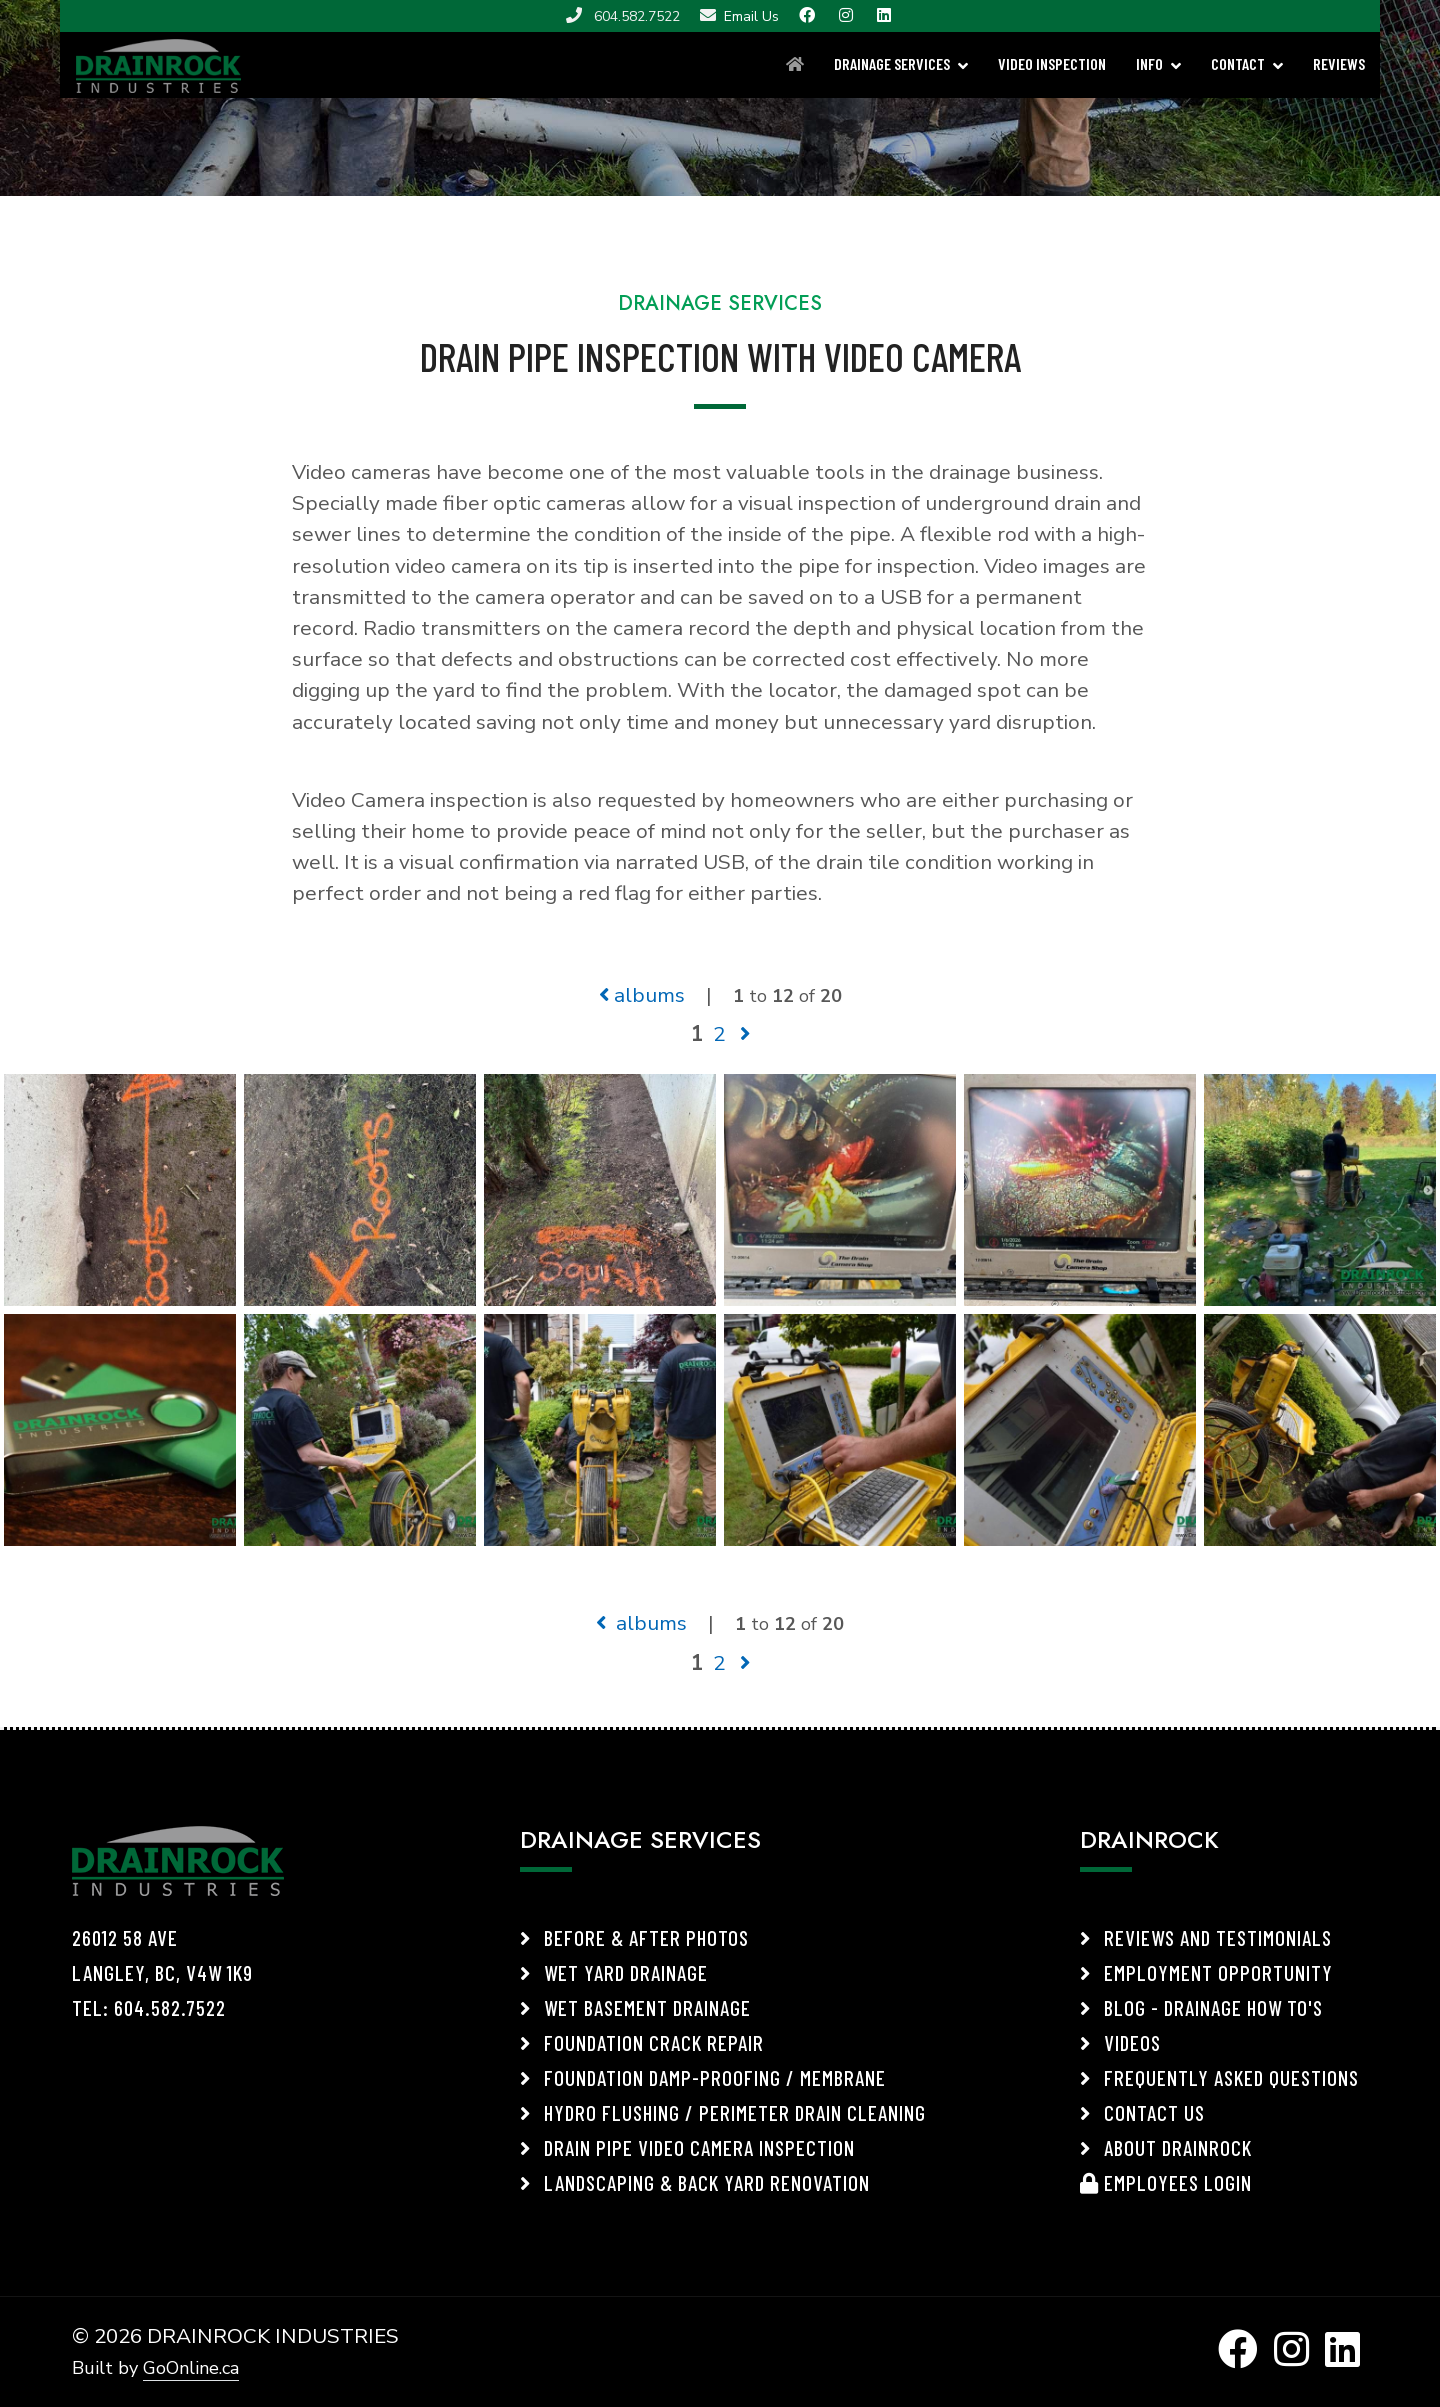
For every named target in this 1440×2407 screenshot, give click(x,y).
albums (642, 995)
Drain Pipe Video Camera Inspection (687, 2147)
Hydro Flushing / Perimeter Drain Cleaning (723, 2112)
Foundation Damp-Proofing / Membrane (703, 2077)
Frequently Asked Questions (1219, 2077)
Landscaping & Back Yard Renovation (695, 2182)
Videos (1120, 2042)
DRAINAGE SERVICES (892, 63)
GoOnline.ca (191, 2368)
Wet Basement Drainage (635, 2007)
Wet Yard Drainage (614, 1972)
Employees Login (1166, 2182)
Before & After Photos (634, 1937)
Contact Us (1142, 2112)
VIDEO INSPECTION (1052, 63)
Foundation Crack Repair (642, 2042)
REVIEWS (1339, 63)
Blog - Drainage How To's (1201, 2007)
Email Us (751, 16)
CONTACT (1238, 63)
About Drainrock (1166, 2147)
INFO (1149, 63)
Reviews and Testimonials (1206, 1937)
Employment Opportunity (1206, 1972)
